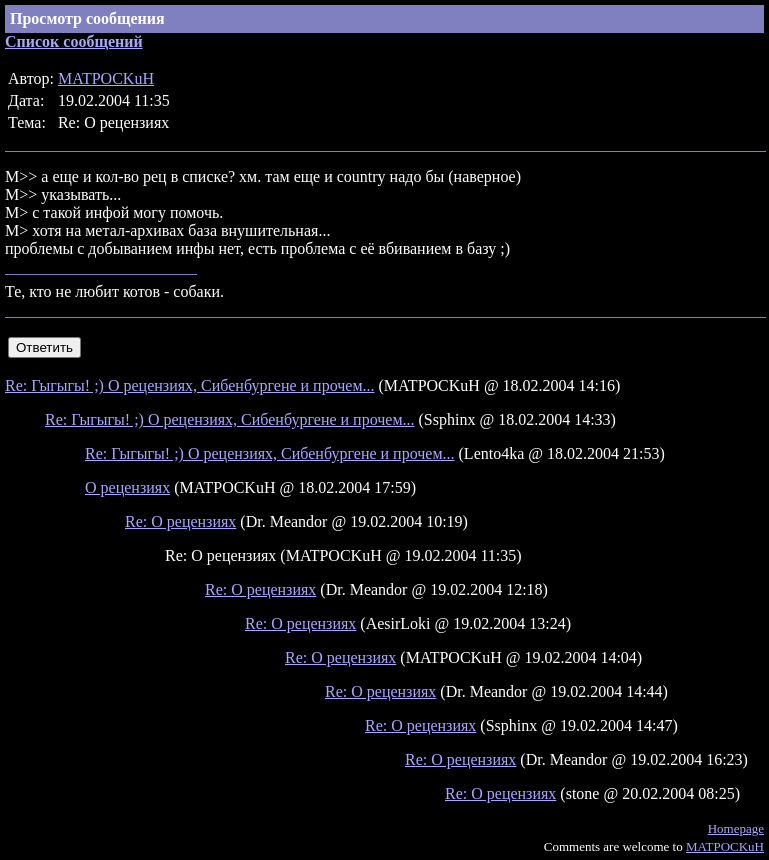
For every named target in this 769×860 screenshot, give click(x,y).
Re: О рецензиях (180, 521)
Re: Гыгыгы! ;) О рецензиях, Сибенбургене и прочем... (190, 385)
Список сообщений (74, 41)
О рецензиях (127, 487)
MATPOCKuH (106, 78)
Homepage (736, 828)
